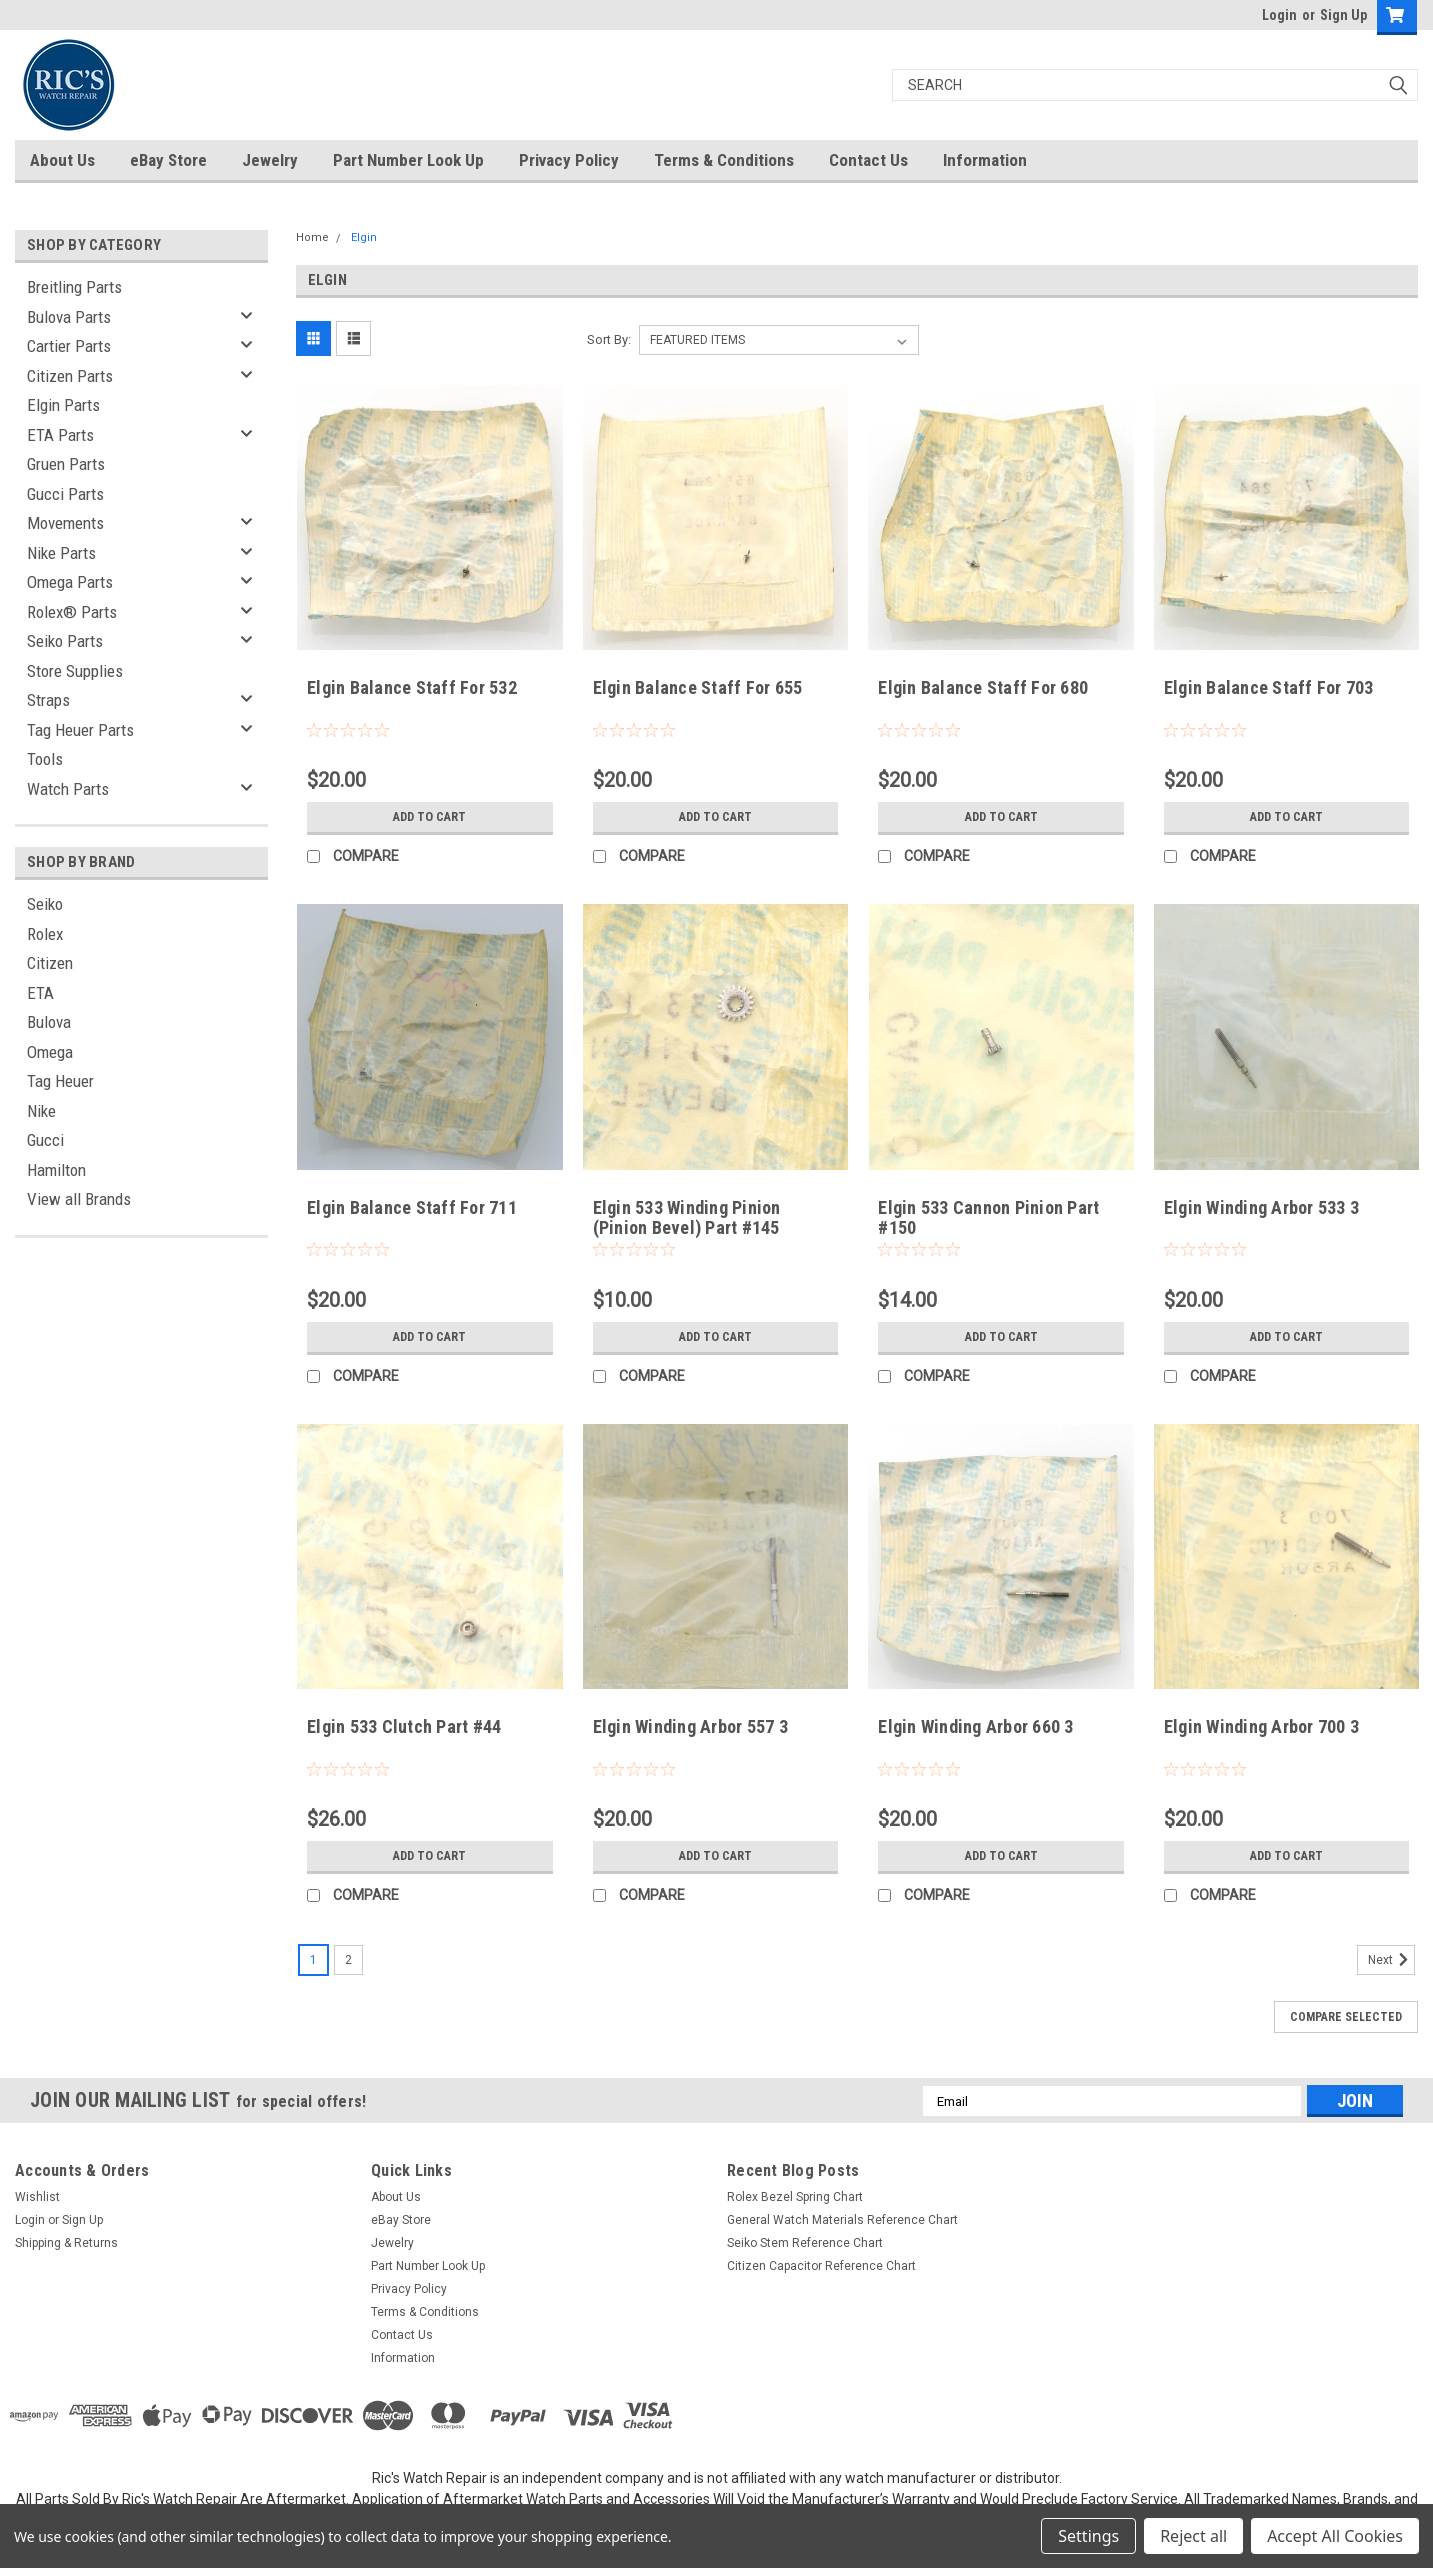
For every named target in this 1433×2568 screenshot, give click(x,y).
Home (312, 237)
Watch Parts (68, 789)
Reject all (1193, 2536)
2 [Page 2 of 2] (348, 1960)
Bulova (49, 1022)
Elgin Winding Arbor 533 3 (1261, 1207)
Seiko (45, 904)
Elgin (364, 237)
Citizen (50, 963)
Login (1279, 15)
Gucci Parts (65, 494)
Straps (48, 700)
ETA (40, 993)
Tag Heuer (60, 1081)
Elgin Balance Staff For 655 (698, 687)
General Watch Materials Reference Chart (842, 2220)
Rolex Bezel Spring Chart (795, 2197)
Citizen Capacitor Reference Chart (821, 2266)
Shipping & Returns (66, 2243)
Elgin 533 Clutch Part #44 (404, 1726)
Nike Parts (61, 553)
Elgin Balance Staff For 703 (1269, 687)
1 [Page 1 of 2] (313, 1960)
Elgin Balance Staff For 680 (983, 687)
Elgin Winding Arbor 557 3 (690, 1726)
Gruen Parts (66, 464)
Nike (41, 1111)
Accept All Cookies (1335, 2536)
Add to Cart (429, 817)
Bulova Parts (69, 317)
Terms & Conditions (724, 160)
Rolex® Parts (72, 612)
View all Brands (79, 1199)
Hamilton (56, 1170)
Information (985, 160)
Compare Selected (1346, 2017)
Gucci (45, 1140)
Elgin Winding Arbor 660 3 (975, 1726)
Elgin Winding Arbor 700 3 (1261, 1726)
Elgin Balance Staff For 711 (412, 1207)
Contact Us (868, 160)
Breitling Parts (74, 287)
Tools (45, 759)
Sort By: (609, 339)
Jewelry (270, 160)
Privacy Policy (569, 160)
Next (1391, 1960)
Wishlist (37, 2197)
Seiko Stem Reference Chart (805, 2243)
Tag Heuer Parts (80, 730)
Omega (50, 1052)
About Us (62, 160)
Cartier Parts (69, 346)
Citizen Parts (70, 376)
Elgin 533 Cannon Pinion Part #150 (988, 1218)
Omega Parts (70, 582)
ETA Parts (60, 435)
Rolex (45, 934)
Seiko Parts (65, 641)
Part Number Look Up (408, 160)
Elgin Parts (63, 405)
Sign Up (1343, 15)
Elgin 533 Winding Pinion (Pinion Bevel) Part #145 (687, 1218)
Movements (65, 523)
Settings (1088, 2536)
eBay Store (168, 160)
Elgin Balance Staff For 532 (412, 687)
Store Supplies (75, 671)
